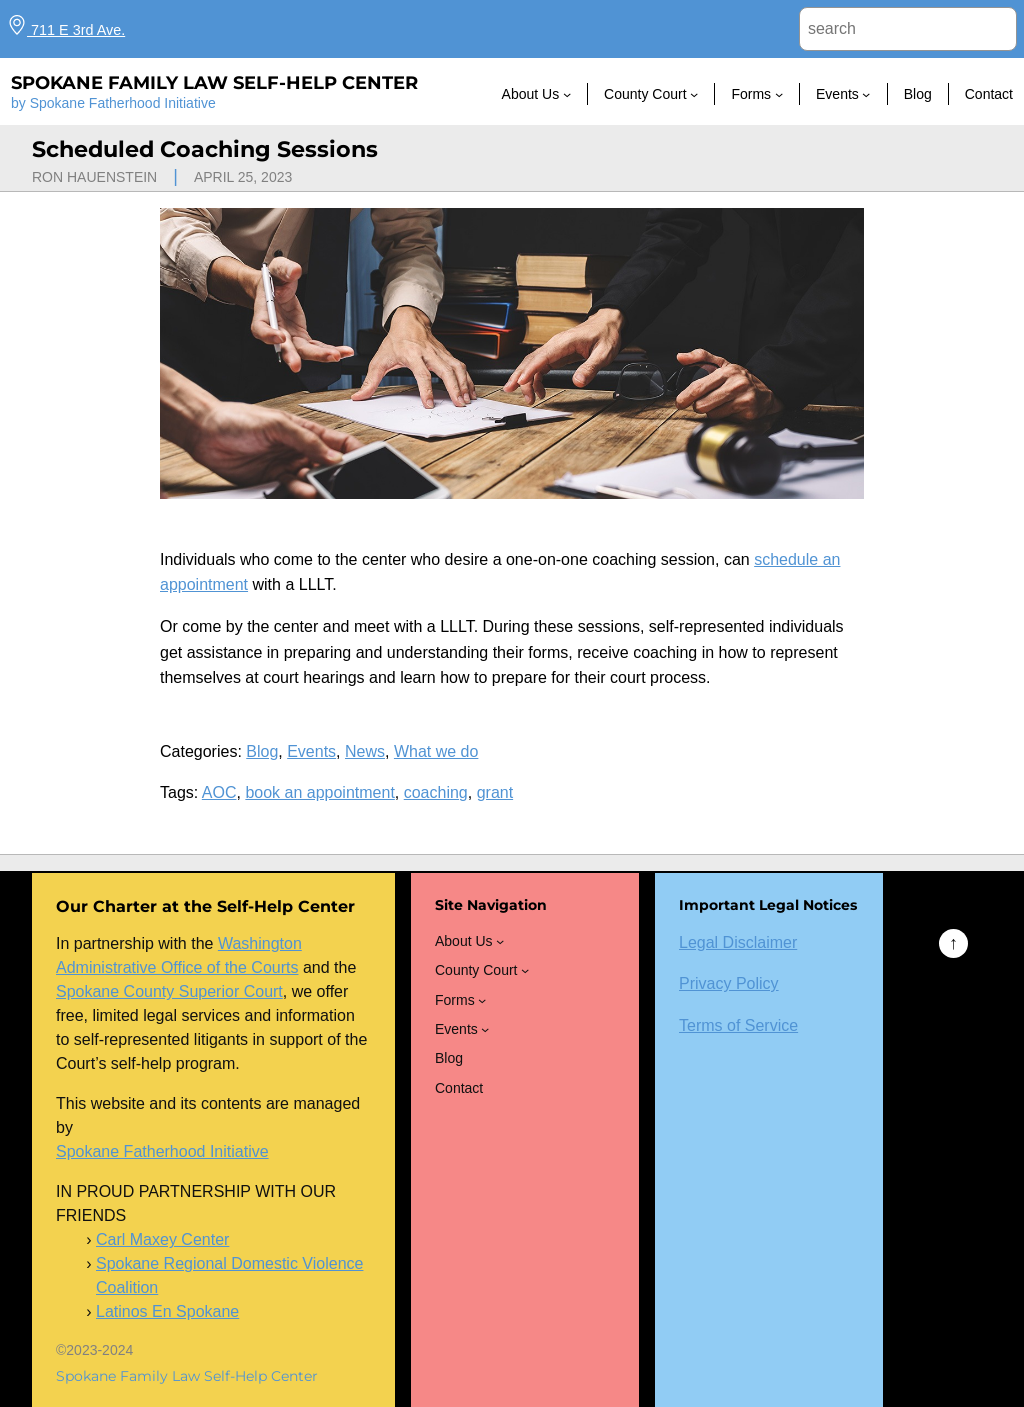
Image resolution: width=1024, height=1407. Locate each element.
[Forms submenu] (779, 94)
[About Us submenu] (567, 94)
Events (311, 751)
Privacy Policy (729, 983)
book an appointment (319, 792)
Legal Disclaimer (738, 942)
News (365, 751)
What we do (436, 751)
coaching (436, 792)
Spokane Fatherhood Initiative (162, 1151)
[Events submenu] (866, 94)
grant (495, 792)
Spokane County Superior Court (169, 991)
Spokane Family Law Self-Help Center (214, 83)
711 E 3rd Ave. (66, 30)
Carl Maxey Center (162, 1239)
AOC (219, 792)
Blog (262, 751)
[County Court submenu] (694, 94)
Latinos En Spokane (167, 1311)
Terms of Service (738, 1025)
